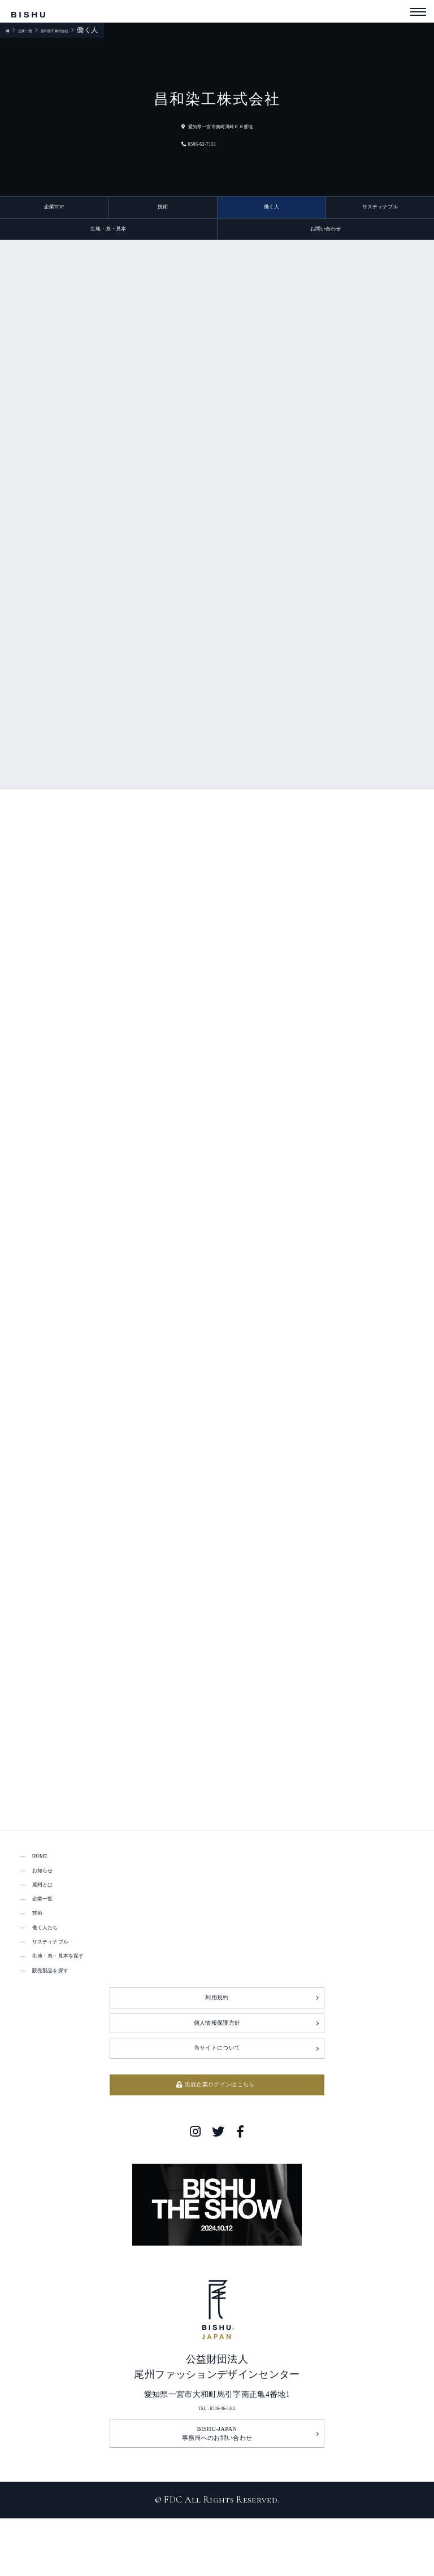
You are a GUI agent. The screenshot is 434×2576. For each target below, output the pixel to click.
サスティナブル (380, 210)
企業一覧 (35, 30)
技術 (162, 210)
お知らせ (51, 1896)
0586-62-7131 (178, 142)
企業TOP (54, 210)
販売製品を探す (66, 2034)
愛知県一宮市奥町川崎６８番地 (217, 125)
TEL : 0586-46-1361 (217, 2498)
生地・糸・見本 (108, 238)
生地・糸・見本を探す (81, 2015)
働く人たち (56, 1975)
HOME (46, 1876)
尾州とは (51, 1916)
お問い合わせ (325, 238)
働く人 (271, 210)
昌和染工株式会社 (86, 30)
